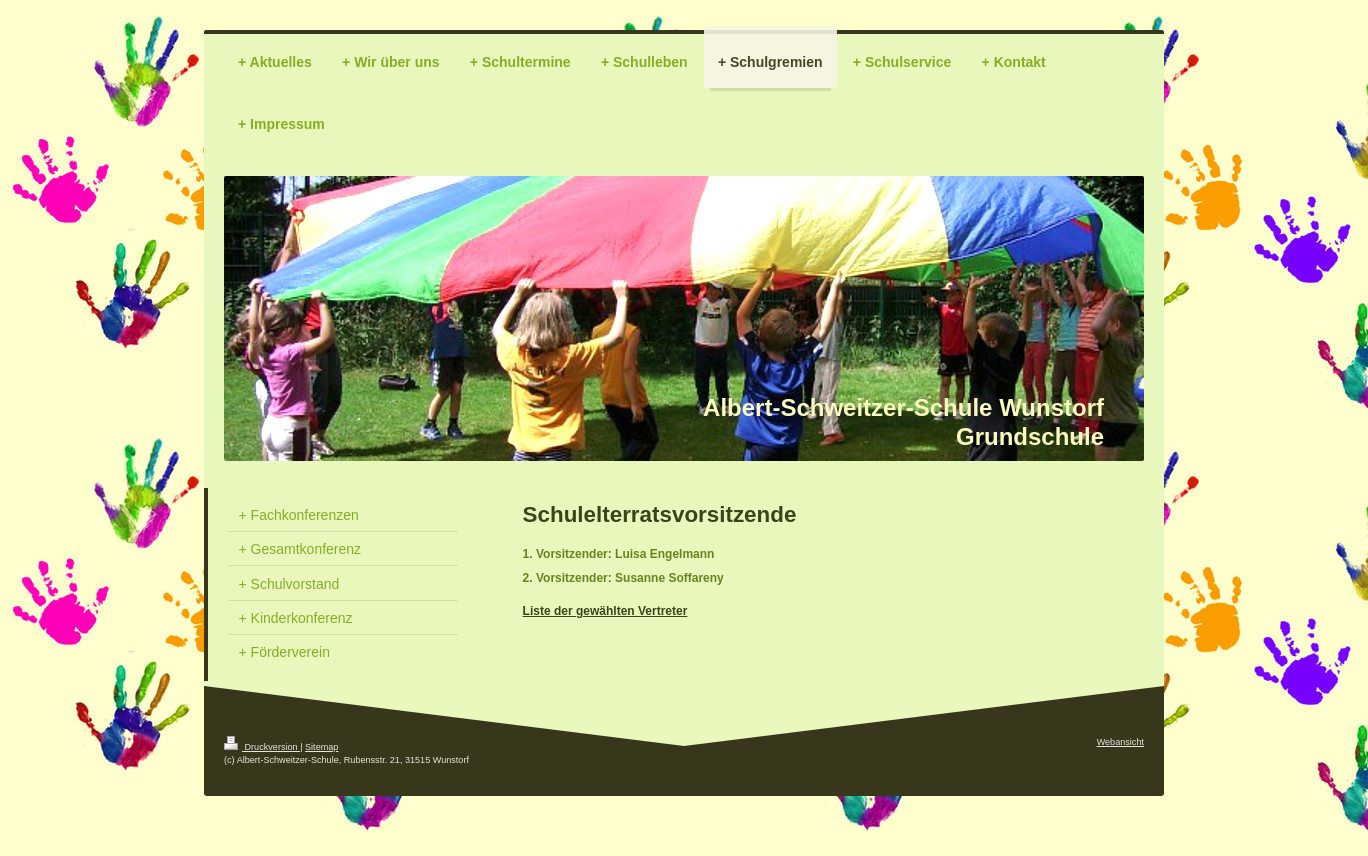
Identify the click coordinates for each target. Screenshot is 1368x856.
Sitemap (321, 747)
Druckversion (262, 747)
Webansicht (1120, 742)
